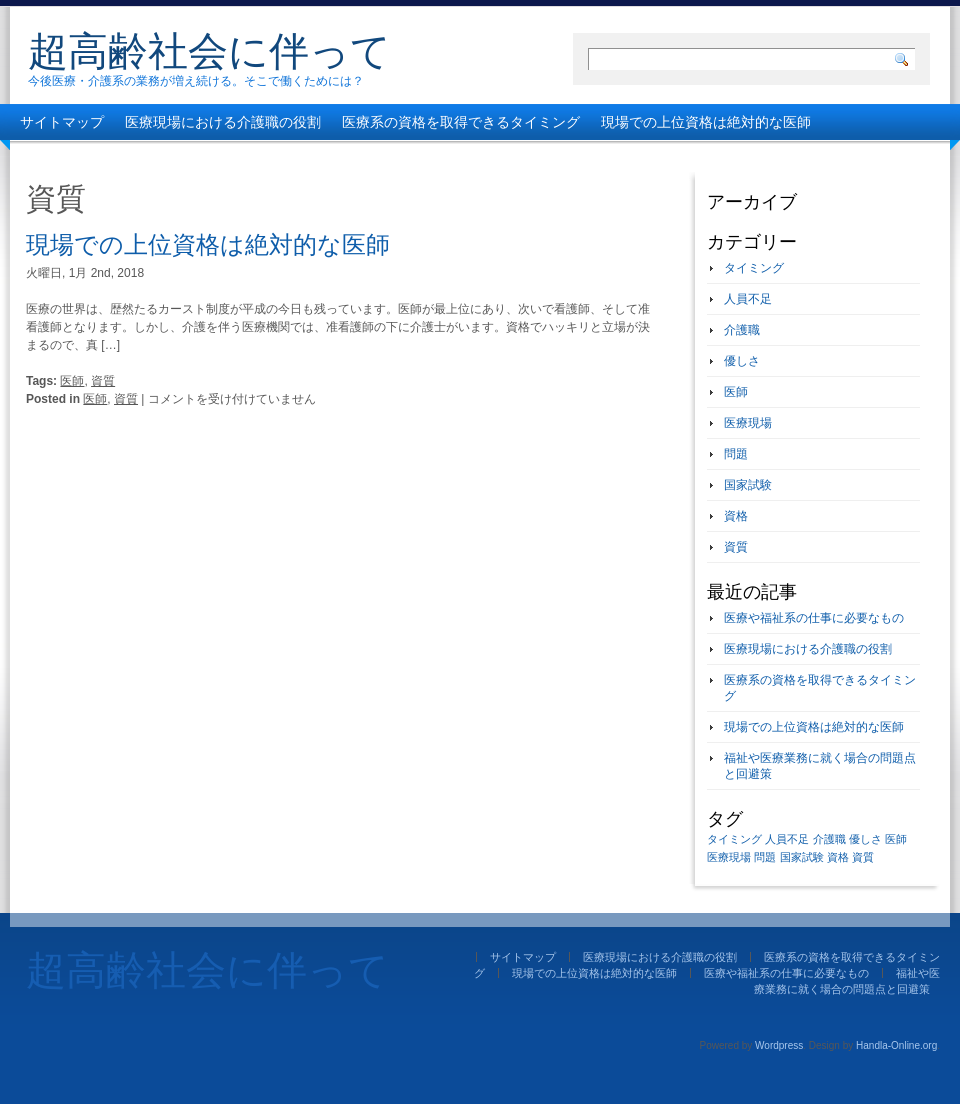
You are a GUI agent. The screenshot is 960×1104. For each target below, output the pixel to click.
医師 (72, 381)
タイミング (754, 268)
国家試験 (748, 485)
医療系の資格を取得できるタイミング (461, 122)
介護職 (742, 330)
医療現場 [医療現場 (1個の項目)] (729, 857)
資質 (103, 381)
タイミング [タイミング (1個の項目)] (734, 839)
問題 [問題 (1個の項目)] (765, 857)
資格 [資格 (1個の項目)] (838, 857)
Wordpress (779, 1045)
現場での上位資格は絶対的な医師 (706, 122)
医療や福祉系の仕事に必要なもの (125, 158)
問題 (736, 454)
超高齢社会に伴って (209, 51)
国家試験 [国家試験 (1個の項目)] (802, 857)
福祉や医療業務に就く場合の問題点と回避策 (391, 158)
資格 (736, 516)
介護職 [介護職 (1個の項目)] (829, 839)
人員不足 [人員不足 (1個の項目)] (787, 839)
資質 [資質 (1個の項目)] (863, 857)
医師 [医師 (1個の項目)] (896, 839)
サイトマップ (62, 122)
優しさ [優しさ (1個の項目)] (865, 839)
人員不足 (748, 299)
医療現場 (748, 423)
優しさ (742, 361)
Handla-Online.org (896, 1045)
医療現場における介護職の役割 (223, 122)
